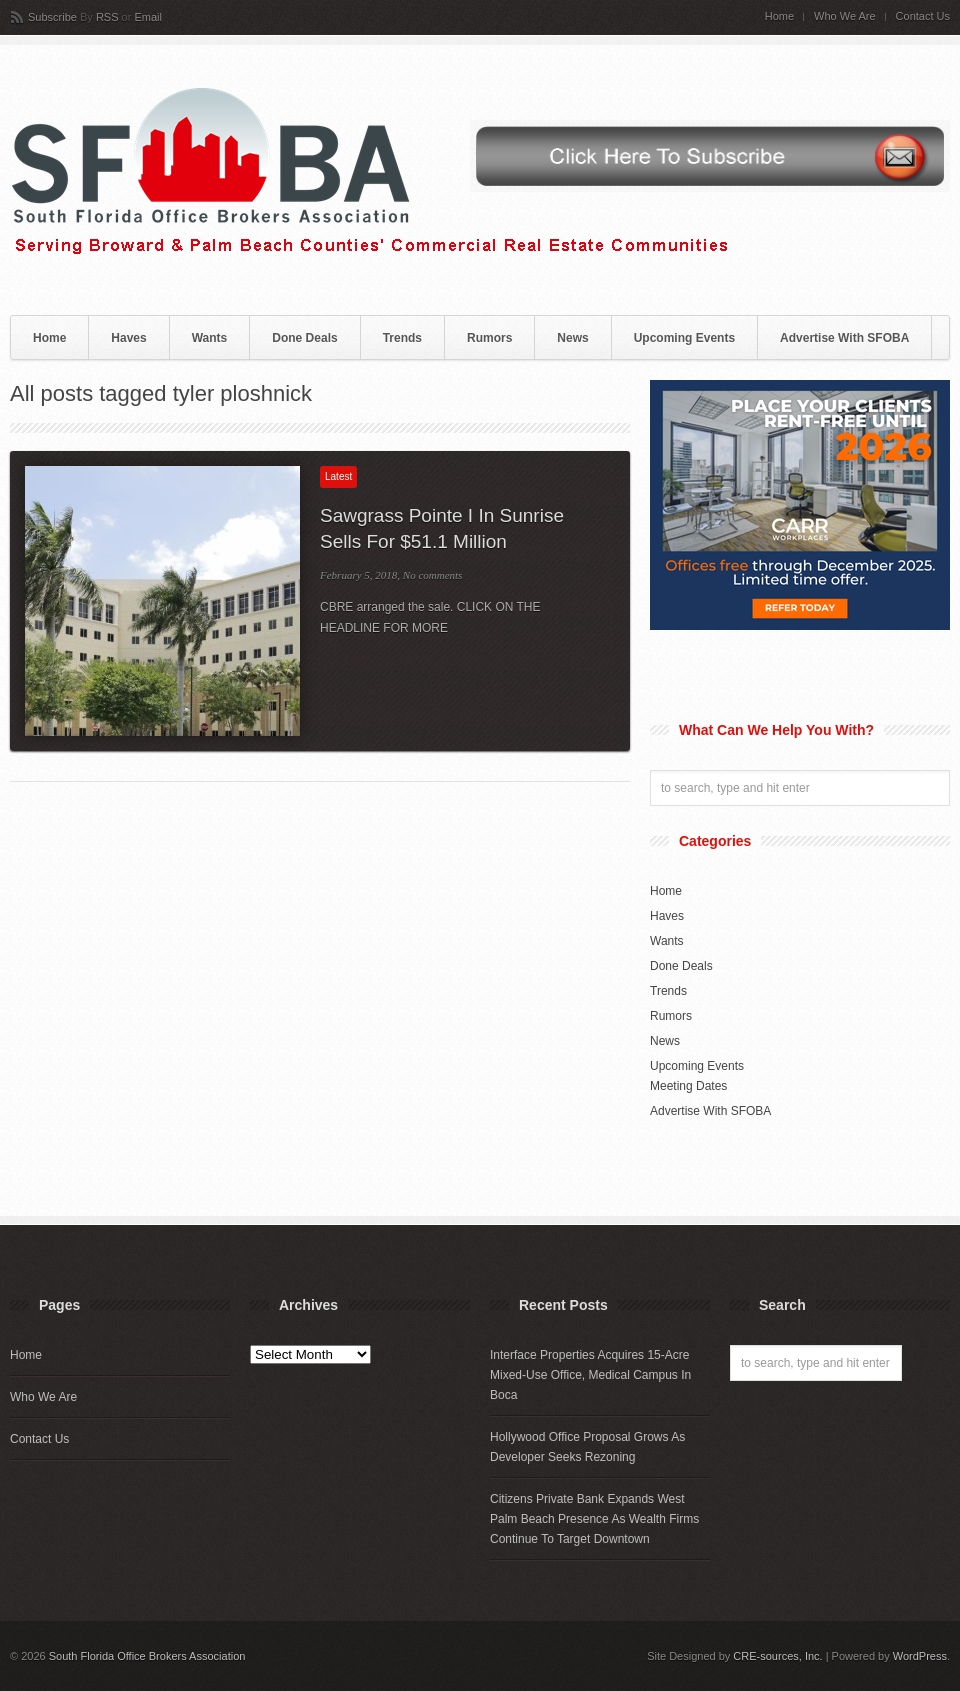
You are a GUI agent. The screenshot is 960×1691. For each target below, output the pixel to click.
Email (148, 17)
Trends (402, 338)
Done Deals (304, 338)
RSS (107, 17)
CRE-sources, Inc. (777, 1656)
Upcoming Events (684, 338)
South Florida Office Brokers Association (147, 1656)
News (572, 338)
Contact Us (923, 16)
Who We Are (845, 16)
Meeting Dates (688, 1086)
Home (779, 16)
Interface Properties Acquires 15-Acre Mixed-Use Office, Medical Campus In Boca (590, 1375)
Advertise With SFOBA (844, 338)
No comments (433, 575)
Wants (210, 338)
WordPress (920, 1656)
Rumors (489, 338)
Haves (128, 338)
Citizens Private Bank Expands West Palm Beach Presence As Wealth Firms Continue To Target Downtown (594, 1519)
